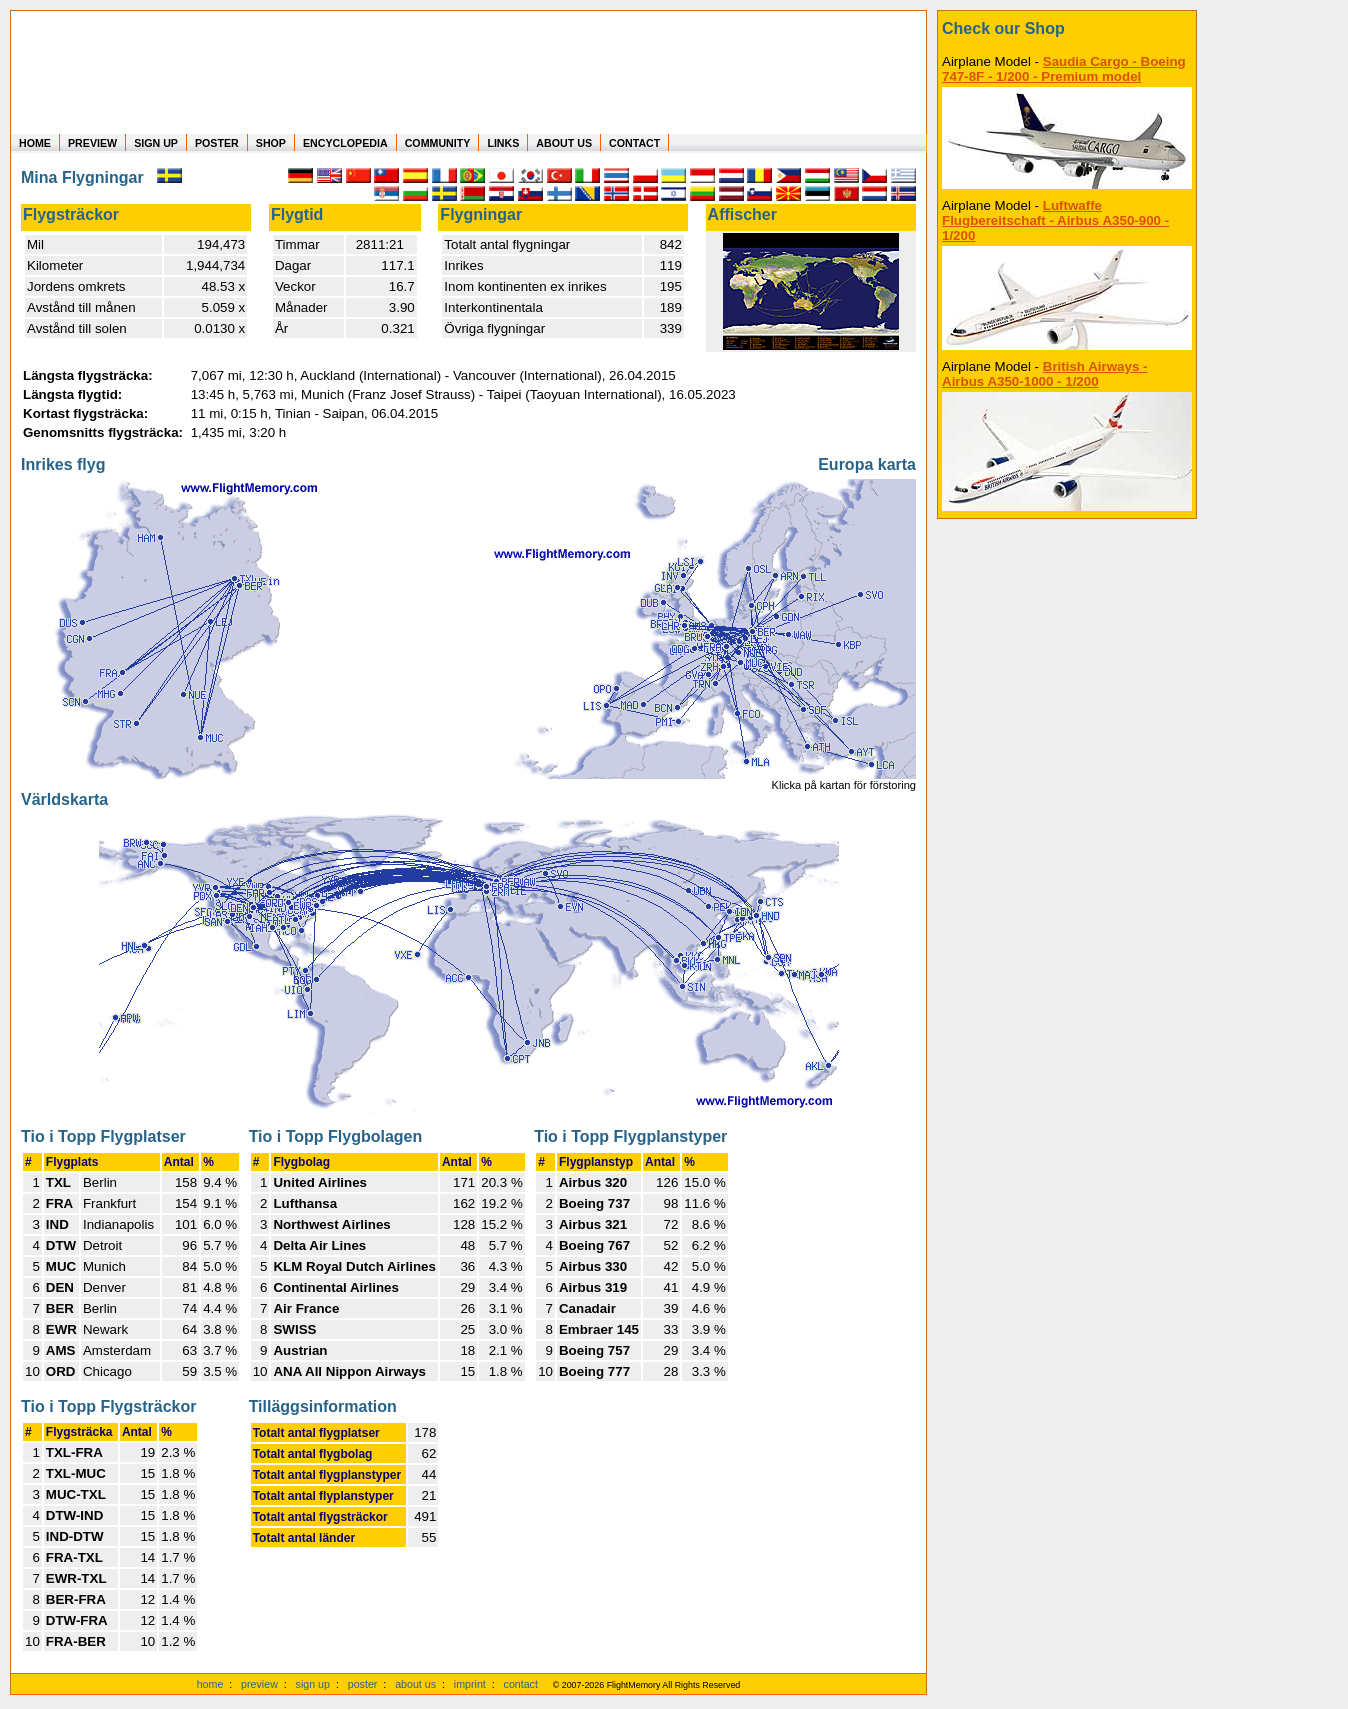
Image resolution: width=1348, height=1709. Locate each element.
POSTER (217, 143)
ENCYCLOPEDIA (345, 143)
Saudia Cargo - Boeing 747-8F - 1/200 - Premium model (1064, 69)
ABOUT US (564, 143)
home (210, 1684)
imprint (470, 1684)
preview (259, 1684)
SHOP (271, 143)
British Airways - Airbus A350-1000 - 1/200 (1044, 374)
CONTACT (634, 143)
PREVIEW (92, 143)
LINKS (503, 143)
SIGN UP (156, 143)
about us (415, 1684)
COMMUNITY (438, 143)
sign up (313, 1684)
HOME (35, 143)
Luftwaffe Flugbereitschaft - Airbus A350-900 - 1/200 (1055, 220)
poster (363, 1684)
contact (521, 1684)
